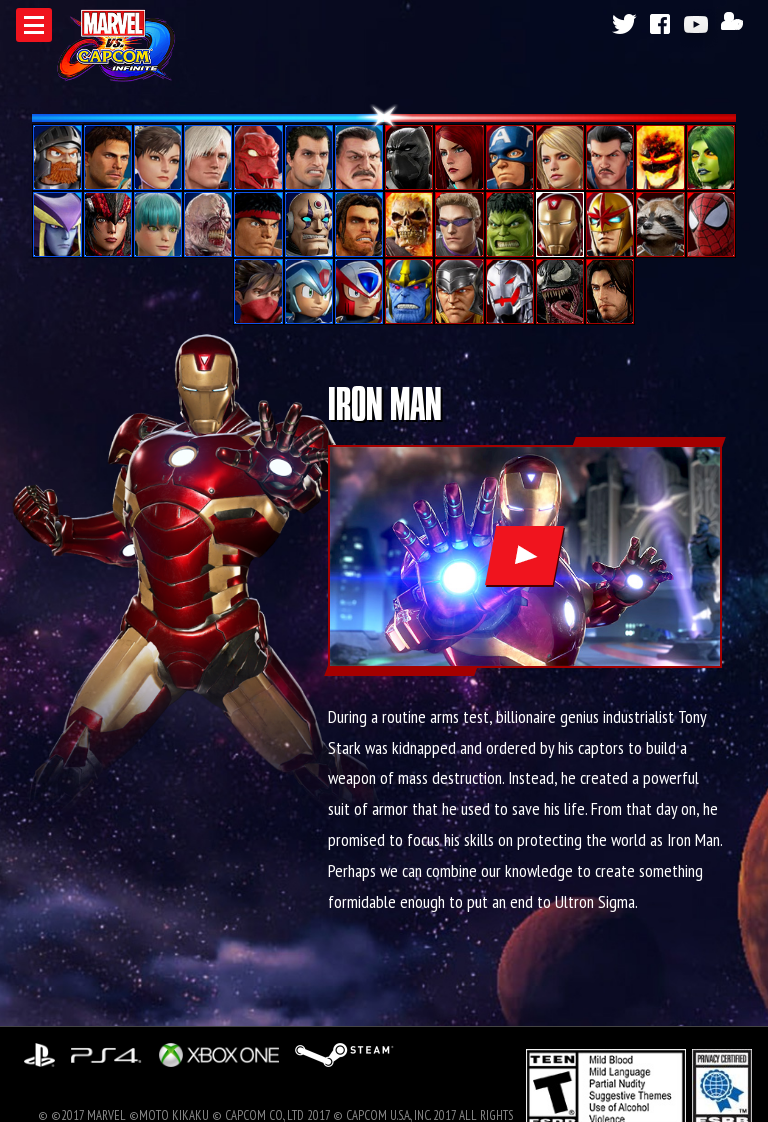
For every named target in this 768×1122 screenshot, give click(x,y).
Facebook (661, 24)
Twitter (623, 24)
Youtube (699, 24)
